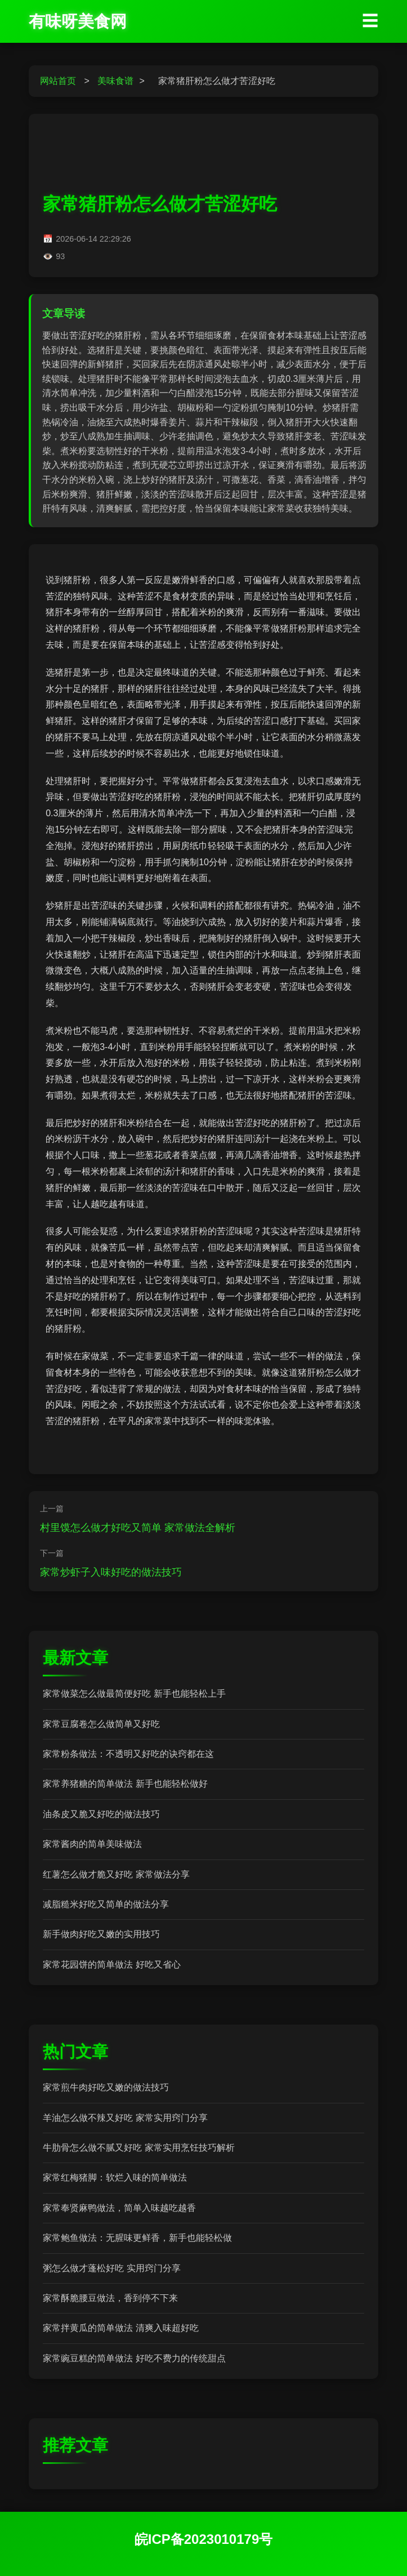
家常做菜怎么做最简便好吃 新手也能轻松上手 (134, 1693)
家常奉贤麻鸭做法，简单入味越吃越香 (119, 2208)
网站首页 (58, 81)
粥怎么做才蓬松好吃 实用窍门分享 (111, 2268)
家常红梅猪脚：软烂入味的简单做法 (115, 2177)
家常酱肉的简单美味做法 (92, 1844)
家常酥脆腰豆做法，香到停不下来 (110, 2298)
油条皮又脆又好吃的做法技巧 (101, 1814)
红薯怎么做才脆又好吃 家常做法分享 (116, 1874)
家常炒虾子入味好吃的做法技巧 (111, 1572)
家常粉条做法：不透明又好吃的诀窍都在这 (128, 1754)
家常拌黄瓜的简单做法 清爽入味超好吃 (120, 2328)
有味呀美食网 (78, 21)
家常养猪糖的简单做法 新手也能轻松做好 (125, 1783)
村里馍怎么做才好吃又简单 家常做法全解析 (137, 1527)
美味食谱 (115, 81)
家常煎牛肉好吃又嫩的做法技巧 (106, 2087)
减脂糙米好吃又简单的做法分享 (106, 1904)
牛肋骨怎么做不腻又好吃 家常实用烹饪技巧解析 (138, 2147)
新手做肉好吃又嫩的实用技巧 (101, 1934)
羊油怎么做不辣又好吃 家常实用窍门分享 (125, 2118)
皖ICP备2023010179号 (203, 2539)
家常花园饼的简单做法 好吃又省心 (111, 1964)
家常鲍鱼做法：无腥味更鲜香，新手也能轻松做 (137, 2238)
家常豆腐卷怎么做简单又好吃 (101, 1724)
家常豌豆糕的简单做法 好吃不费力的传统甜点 (134, 2358)
